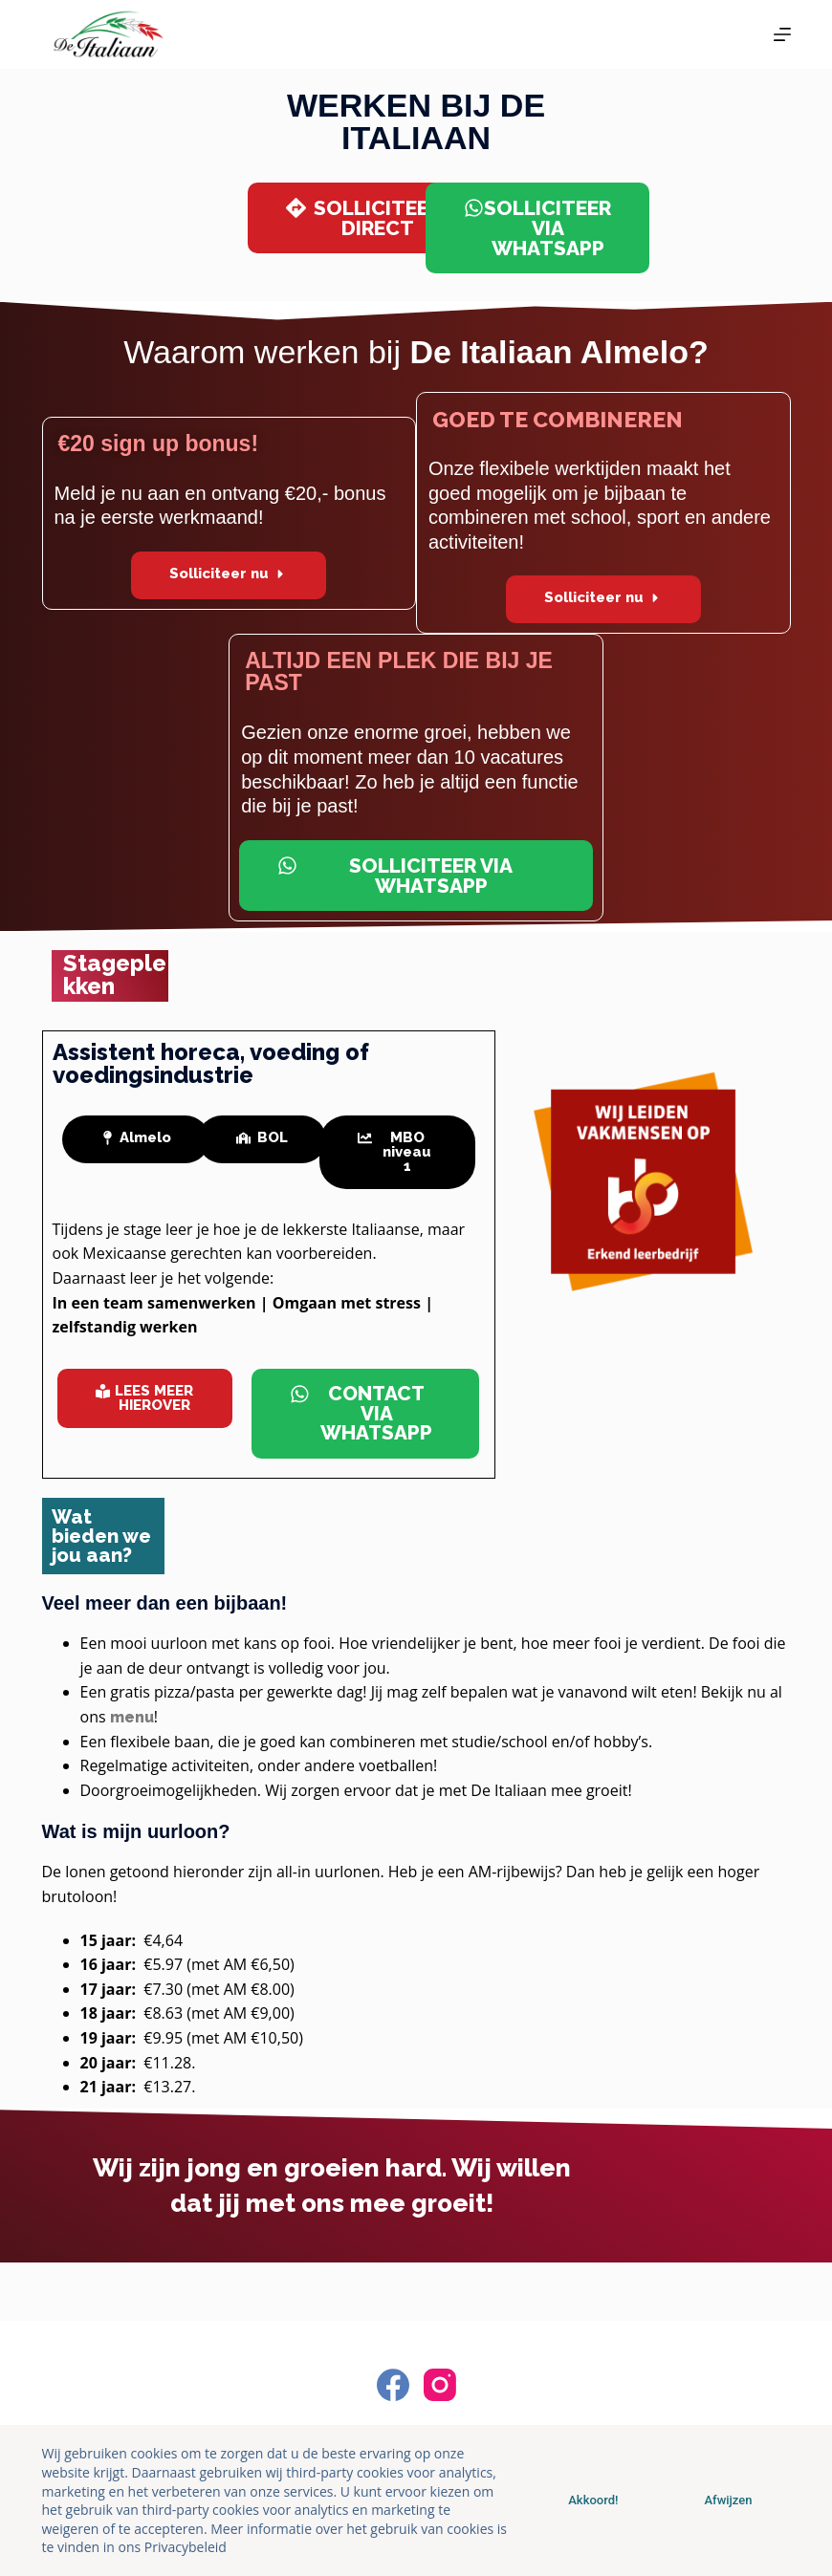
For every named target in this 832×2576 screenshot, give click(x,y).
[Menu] (782, 34)
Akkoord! (593, 2500)
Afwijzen (728, 2500)
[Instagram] (440, 2385)
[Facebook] (393, 2385)
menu (132, 1718)
